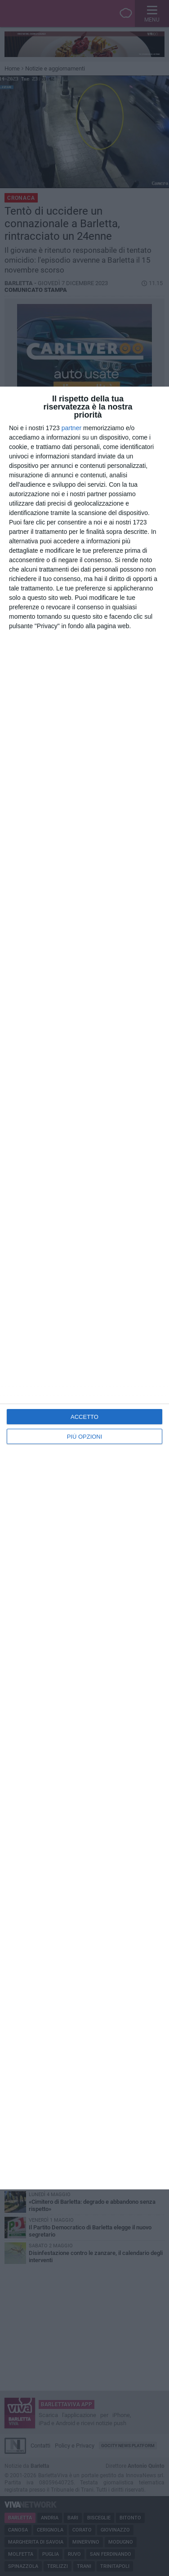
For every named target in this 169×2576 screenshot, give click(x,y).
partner (71, 428)
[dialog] (84, 1288)
